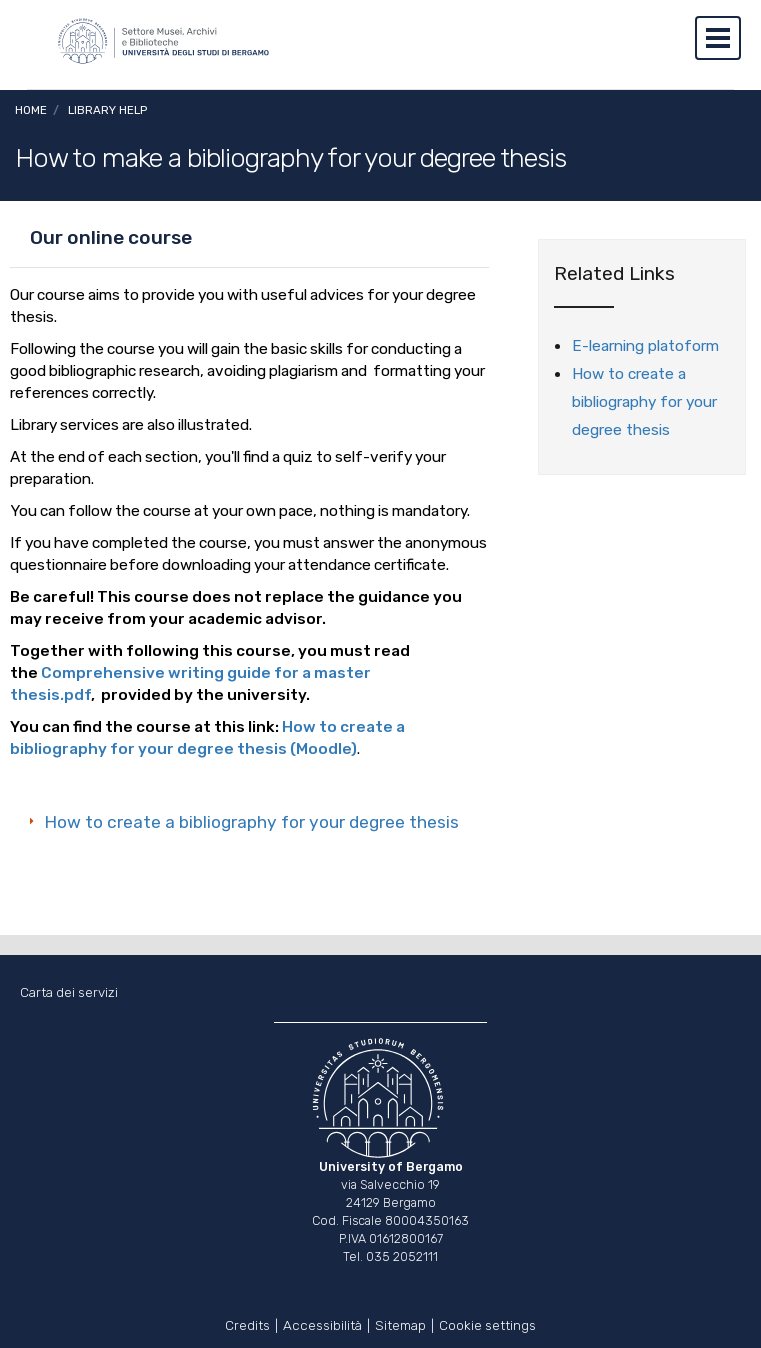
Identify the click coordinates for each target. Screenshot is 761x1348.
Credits (247, 1323)
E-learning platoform (645, 346)
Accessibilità (322, 1323)
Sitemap (400, 1323)
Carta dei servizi (69, 992)
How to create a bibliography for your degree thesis (252, 822)
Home (31, 110)
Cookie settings (487, 1323)
